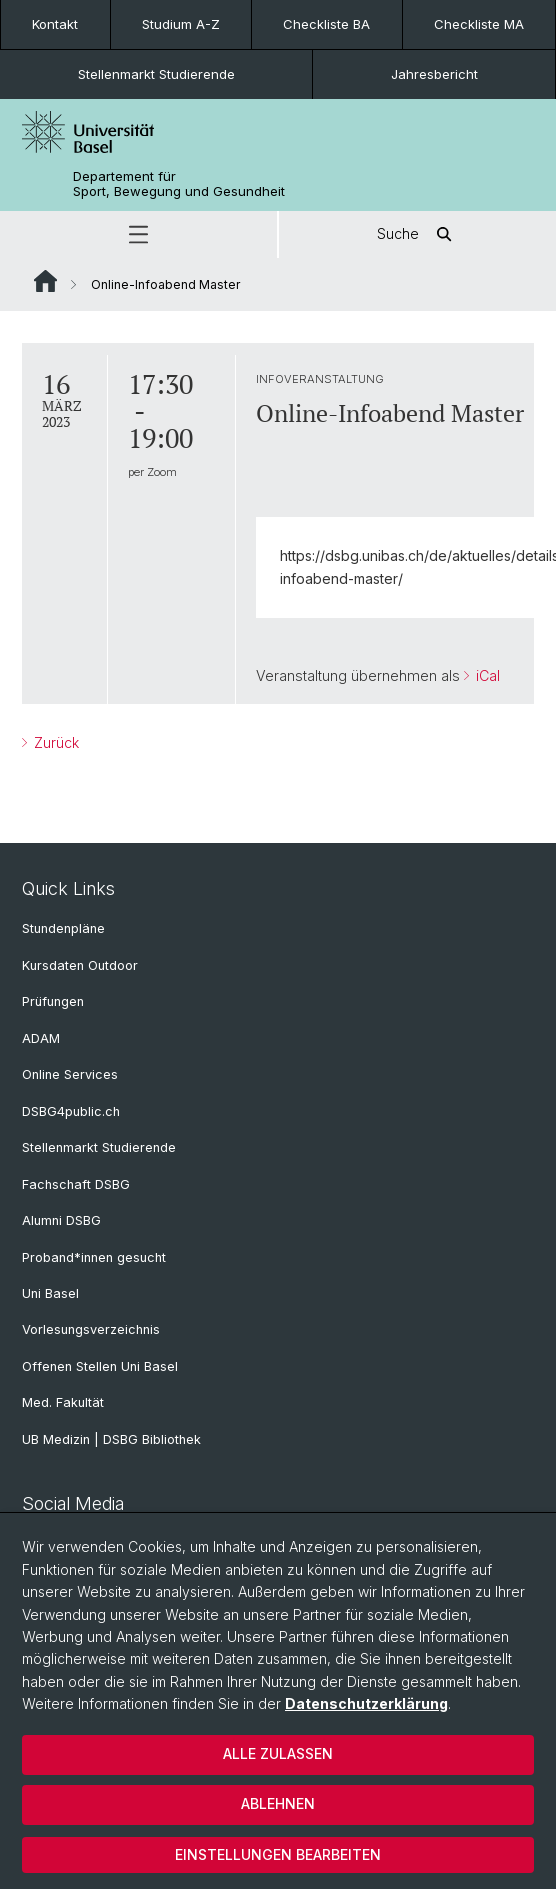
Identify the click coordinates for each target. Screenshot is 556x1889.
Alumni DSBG (61, 1220)
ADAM (41, 1038)
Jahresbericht (434, 74)
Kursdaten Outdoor (80, 965)
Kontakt (55, 24)
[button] (138, 234)
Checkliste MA (479, 24)
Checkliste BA (326, 24)
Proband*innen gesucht (94, 1257)
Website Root (45, 281)
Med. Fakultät (63, 1402)
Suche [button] (418, 234)
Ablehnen (278, 1803)
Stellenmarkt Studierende (156, 74)
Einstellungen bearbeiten (278, 1854)
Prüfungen (53, 1001)
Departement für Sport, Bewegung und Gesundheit (179, 184)
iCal (486, 675)
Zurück (54, 741)
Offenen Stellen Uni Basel (100, 1366)
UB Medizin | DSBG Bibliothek (111, 1439)
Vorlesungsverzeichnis (91, 1329)
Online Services (70, 1074)
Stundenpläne (63, 928)
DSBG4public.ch (71, 1111)
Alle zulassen (278, 1753)
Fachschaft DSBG (76, 1184)
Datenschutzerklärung (366, 1703)
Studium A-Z (181, 24)
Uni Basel (50, 1293)
